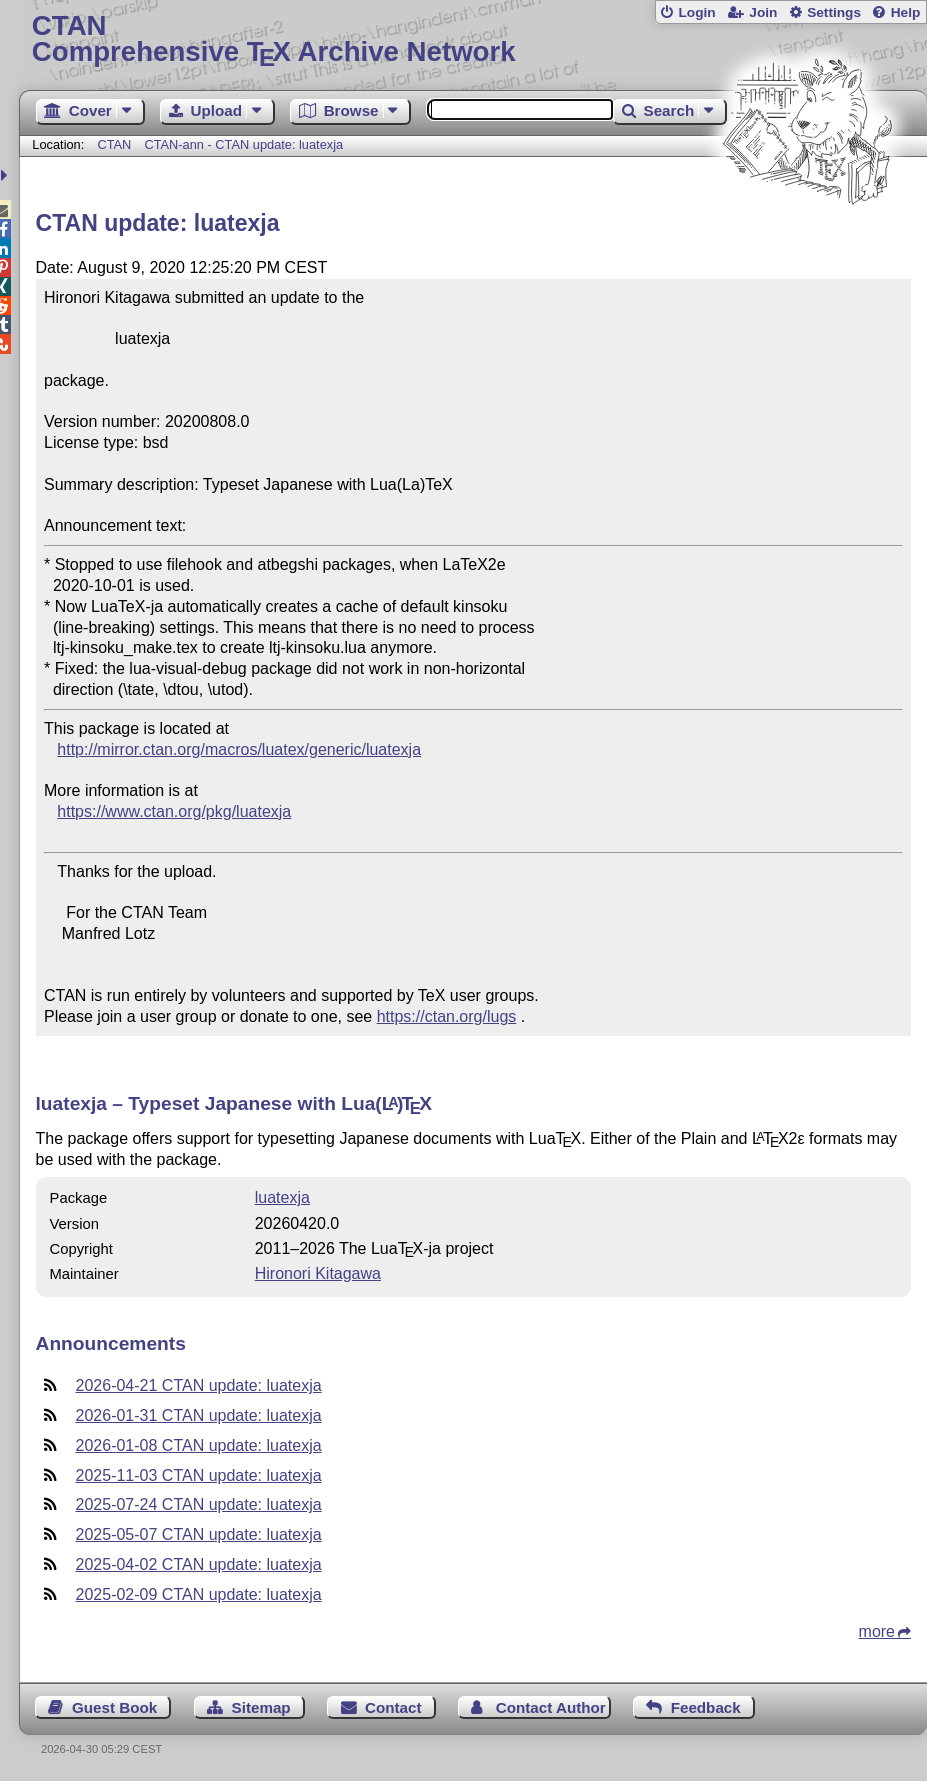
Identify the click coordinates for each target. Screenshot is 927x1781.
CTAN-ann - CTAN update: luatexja (243, 144)
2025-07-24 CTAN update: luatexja (199, 1504)
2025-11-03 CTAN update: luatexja (199, 1475)
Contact (393, 1707)
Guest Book (114, 1707)
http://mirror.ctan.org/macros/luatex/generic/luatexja (239, 749)
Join (763, 12)
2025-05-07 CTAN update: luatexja (199, 1534)
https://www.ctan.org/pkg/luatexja (174, 811)
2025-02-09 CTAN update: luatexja (199, 1594)
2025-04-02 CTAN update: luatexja (199, 1564)
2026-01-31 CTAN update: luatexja (199, 1415)
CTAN (114, 144)
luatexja (282, 1197)
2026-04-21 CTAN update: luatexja (199, 1385)
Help (906, 12)
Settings (834, 12)
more (877, 1631)
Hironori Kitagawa (318, 1273)
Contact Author (551, 1707)
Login (696, 12)
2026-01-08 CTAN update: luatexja (199, 1445)
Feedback (706, 1707)
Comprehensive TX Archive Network (473, 39)
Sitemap (261, 1707)
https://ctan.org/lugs (447, 1016)
